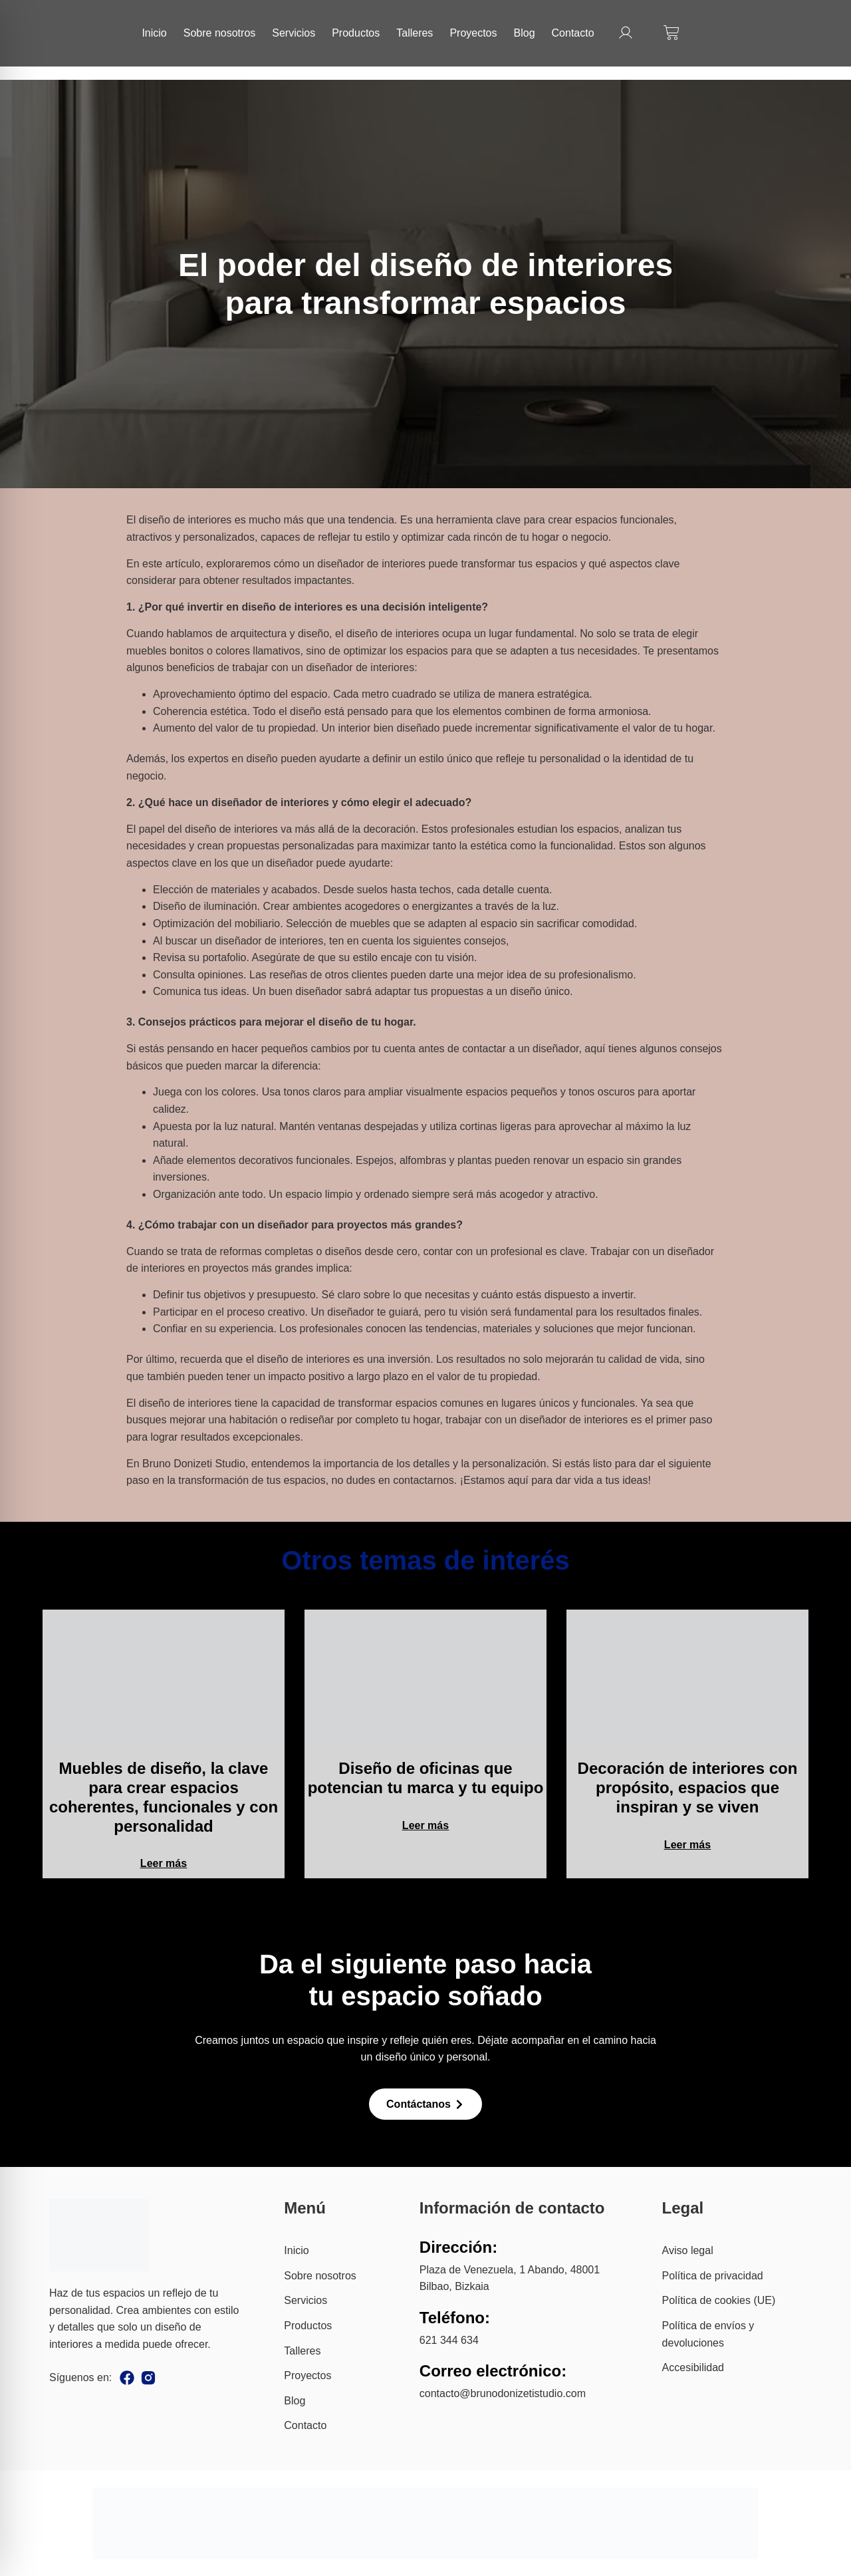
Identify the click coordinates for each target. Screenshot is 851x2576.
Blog (524, 33)
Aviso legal (687, 2250)
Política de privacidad (712, 2275)
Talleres (414, 33)
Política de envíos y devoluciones (708, 2334)
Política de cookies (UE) (719, 2300)
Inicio (154, 33)
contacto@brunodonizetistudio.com (503, 2393)
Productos (356, 33)
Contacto (573, 33)
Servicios (293, 33)
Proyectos (473, 33)
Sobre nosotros (219, 33)
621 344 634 (449, 2340)
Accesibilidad (693, 2367)
